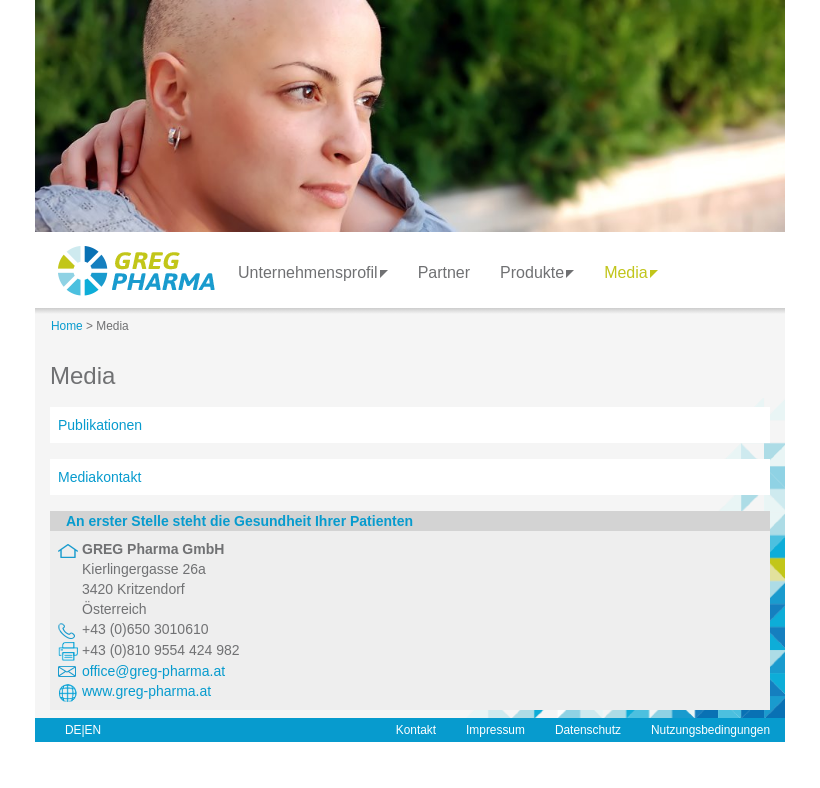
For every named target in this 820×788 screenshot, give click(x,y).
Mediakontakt (99, 477)
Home (67, 326)
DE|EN (83, 730)
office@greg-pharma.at (153, 671)
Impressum (495, 730)
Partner (444, 272)
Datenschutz (588, 730)
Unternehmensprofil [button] (313, 272)
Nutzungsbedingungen (710, 730)
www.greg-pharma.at (146, 691)
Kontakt (416, 730)
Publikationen (100, 425)
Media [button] (631, 272)
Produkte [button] (537, 272)
